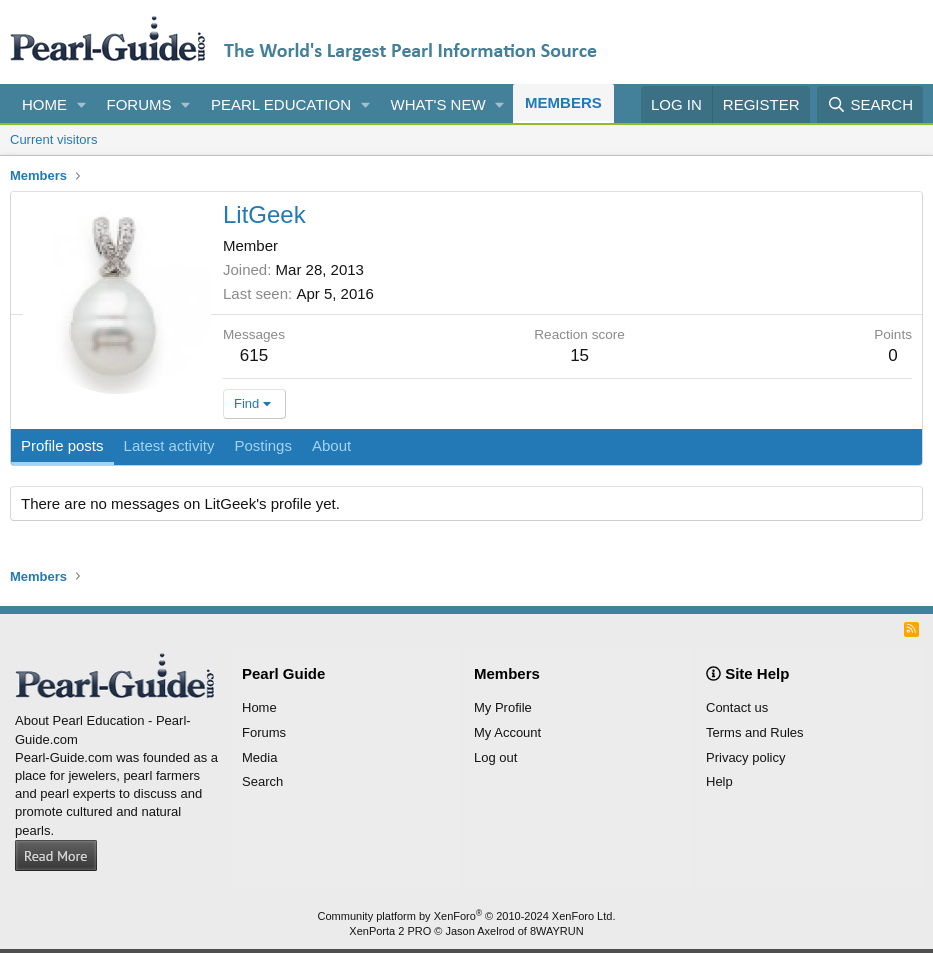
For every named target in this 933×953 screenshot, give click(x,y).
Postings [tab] (263, 445)
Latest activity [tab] (169, 445)
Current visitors (53, 139)
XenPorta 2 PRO (390, 931)
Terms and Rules (755, 732)
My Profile (503, 707)
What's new (438, 104)
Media (259, 757)
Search (262, 781)
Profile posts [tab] (62, 445)
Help (719, 781)
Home (44, 104)
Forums (139, 104)
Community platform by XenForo (467, 916)
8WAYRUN (557, 931)
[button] (82, 104)
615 (254, 355)
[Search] (870, 104)
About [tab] (331, 445)
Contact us (737, 707)
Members (563, 102)
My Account (507, 732)
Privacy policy (745, 757)
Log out (495, 757)
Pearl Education (281, 104)
